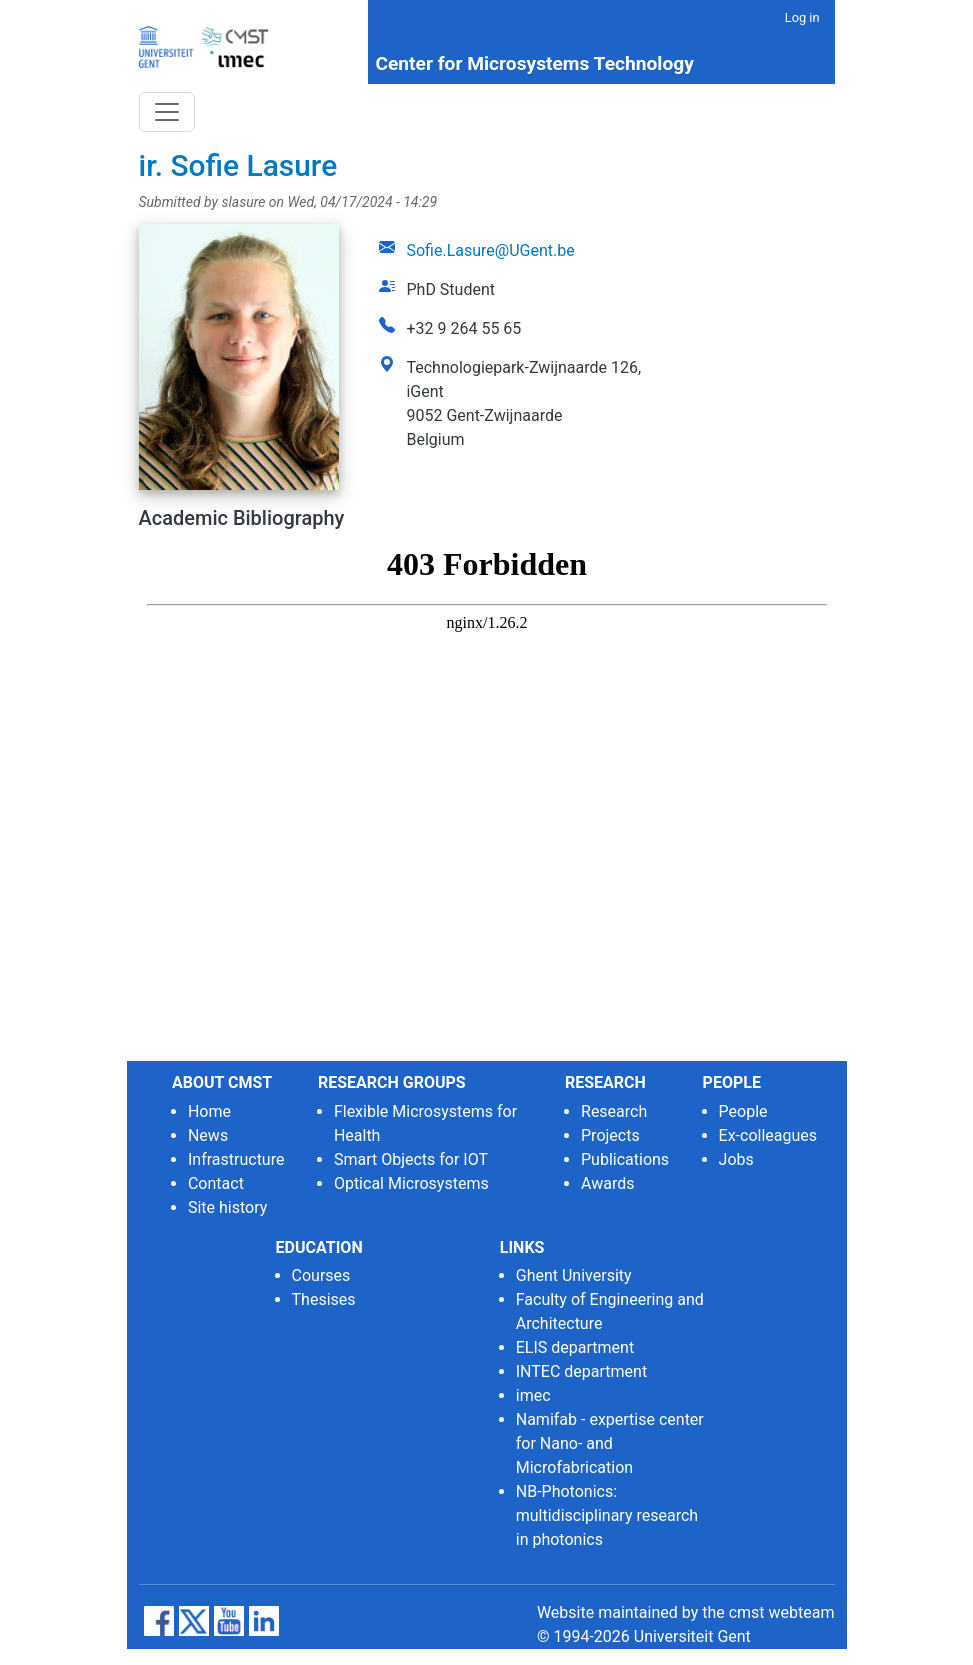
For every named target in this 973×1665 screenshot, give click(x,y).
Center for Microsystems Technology (534, 63)
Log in (802, 17)
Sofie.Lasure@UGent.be (490, 250)
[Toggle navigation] (167, 112)
